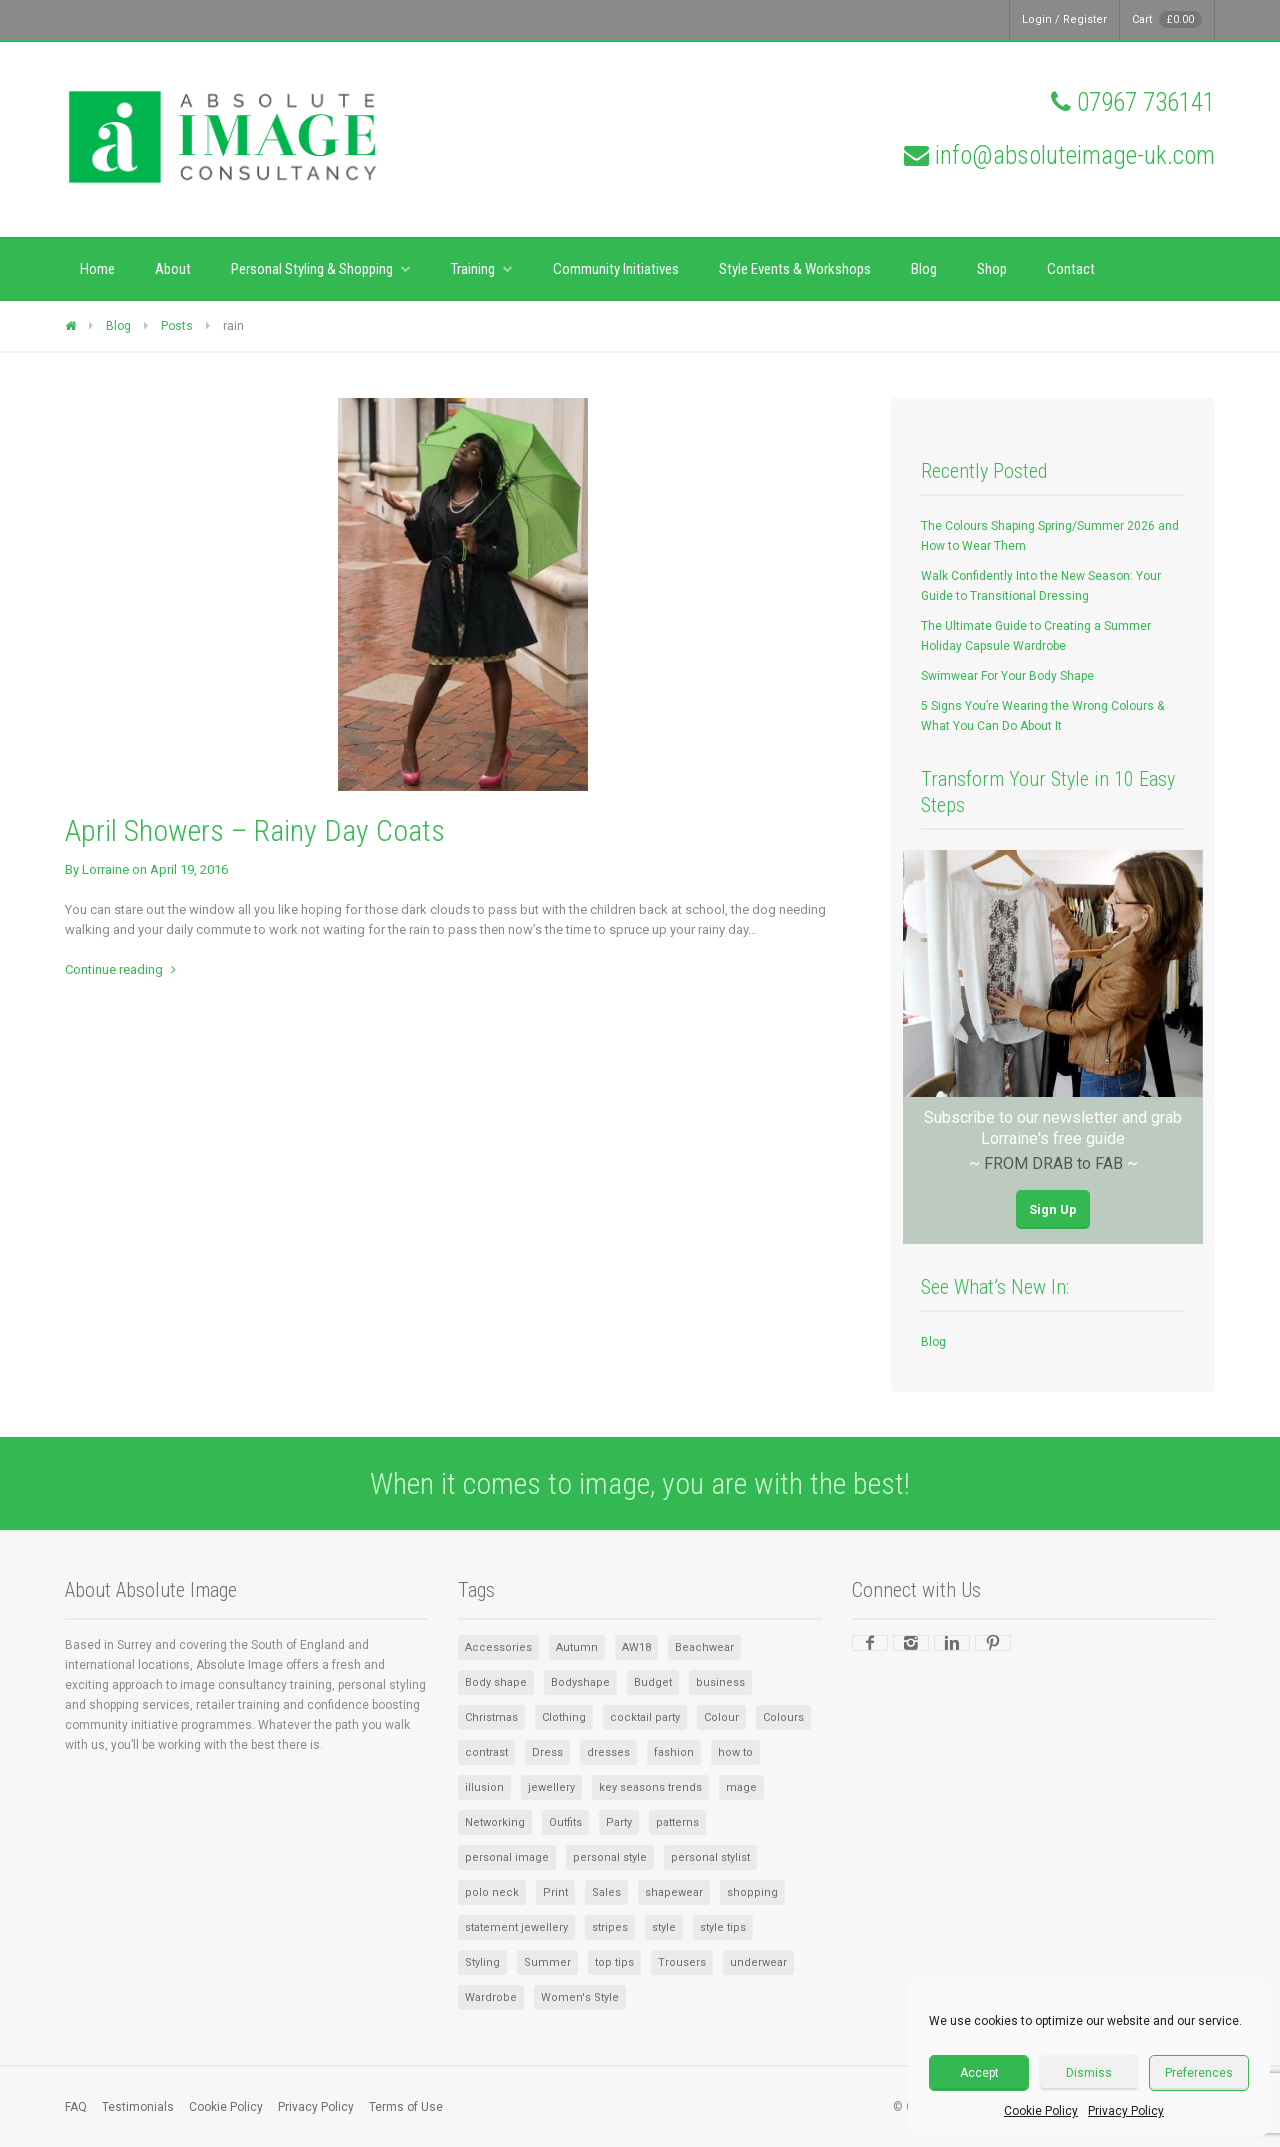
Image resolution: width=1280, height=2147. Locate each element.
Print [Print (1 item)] (555, 1892)
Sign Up (1053, 1209)
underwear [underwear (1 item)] (758, 1962)
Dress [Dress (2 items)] (547, 1752)
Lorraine (105, 869)
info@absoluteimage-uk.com (1075, 155)
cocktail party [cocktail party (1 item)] (645, 1717)
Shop (992, 269)
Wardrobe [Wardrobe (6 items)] (491, 1997)
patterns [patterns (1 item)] (677, 1822)
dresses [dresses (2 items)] (608, 1752)
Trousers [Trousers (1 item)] (682, 1962)
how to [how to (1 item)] (735, 1752)
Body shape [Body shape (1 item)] (496, 1682)
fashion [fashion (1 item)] (674, 1752)
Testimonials (138, 2107)
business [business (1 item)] (720, 1682)
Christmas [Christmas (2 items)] (491, 1717)
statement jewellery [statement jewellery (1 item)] (516, 1927)
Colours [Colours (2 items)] (783, 1717)
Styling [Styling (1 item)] (482, 1962)
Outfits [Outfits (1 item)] (565, 1822)
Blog (924, 269)
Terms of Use (406, 2107)
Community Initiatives (616, 269)
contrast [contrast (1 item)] (486, 1752)
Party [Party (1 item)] (619, 1822)
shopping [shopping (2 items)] (752, 1892)
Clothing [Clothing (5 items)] (564, 1717)
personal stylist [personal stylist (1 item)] (710, 1857)
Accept (979, 2073)
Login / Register (1064, 19)
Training (473, 269)
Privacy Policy (1126, 2111)
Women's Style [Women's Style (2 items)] (580, 1997)
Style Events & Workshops (795, 269)
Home (97, 269)
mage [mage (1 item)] (741, 1787)
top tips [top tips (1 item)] (614, 1962)
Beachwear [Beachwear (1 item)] (704, 1647)
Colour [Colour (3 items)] (721, 1717)
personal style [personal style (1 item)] (610, 1857)
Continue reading (114, 969)
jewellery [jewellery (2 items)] (551, 1787)
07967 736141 (1146, 102)
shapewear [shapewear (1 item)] (674, 1892)
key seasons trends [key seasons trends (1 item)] (650, 1787)
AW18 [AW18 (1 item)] (636, 1647)
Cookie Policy (1041, 2111)
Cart (1167, 19)
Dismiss (1089, 2073)
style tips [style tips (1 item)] (723, 1927)
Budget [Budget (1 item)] (653, 1682)
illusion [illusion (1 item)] (484, 1787)
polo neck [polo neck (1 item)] (492, 1892)
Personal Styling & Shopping (312, 269)
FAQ (76, 2107)
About (173, 269)
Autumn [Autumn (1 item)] (577, 1647)
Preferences (1199, 2073)
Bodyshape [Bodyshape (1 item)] (580, 1682)
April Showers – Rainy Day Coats (255, 830)
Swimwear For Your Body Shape (1007, 676)
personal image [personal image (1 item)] (507, 1857)
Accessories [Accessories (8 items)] (498, 1647)
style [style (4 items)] (664, 1927)
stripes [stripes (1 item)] (610, 1927)
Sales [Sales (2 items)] (606, 1892)
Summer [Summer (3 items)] (547, 1962)
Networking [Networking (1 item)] (495, 1822)
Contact (1071, 269)
